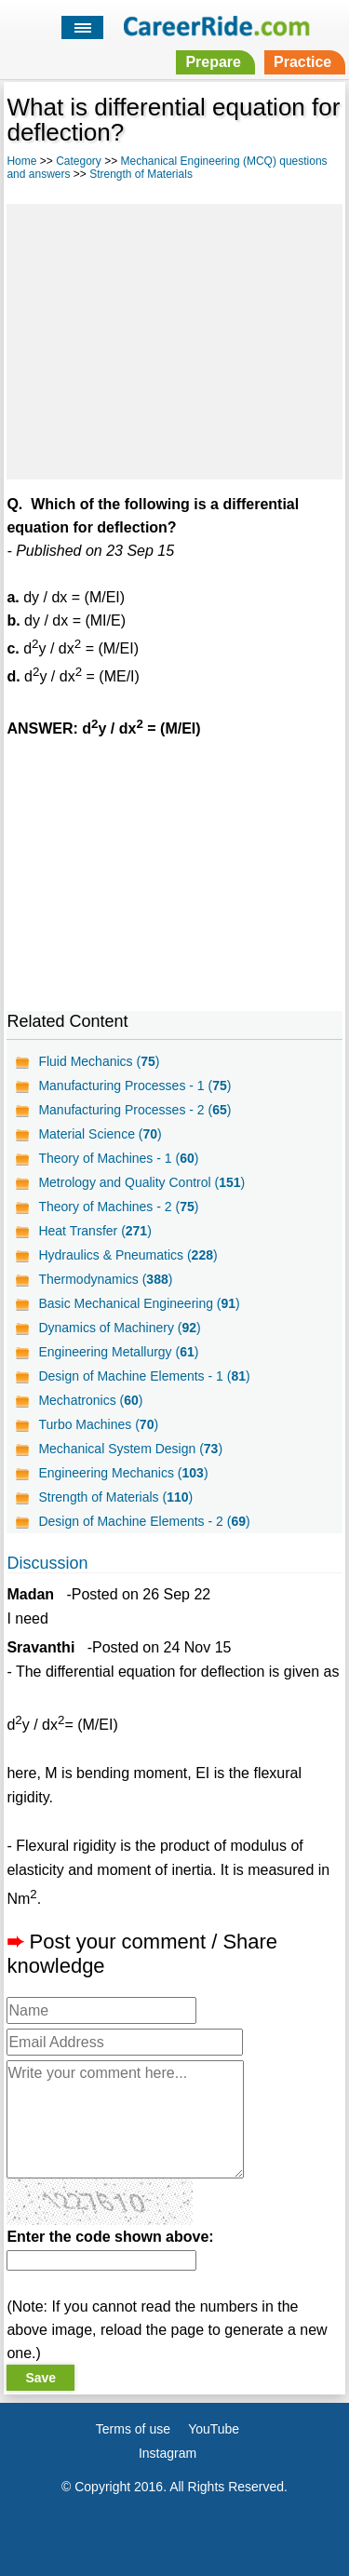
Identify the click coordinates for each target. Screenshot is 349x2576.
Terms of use (133, 2428)
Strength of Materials (141, 174)
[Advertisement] (174, 339)
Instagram (167, 2453)
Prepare (213, 62)
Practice (302, 62)
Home (21, 161)
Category (78, 161)
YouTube (213, 2428)
